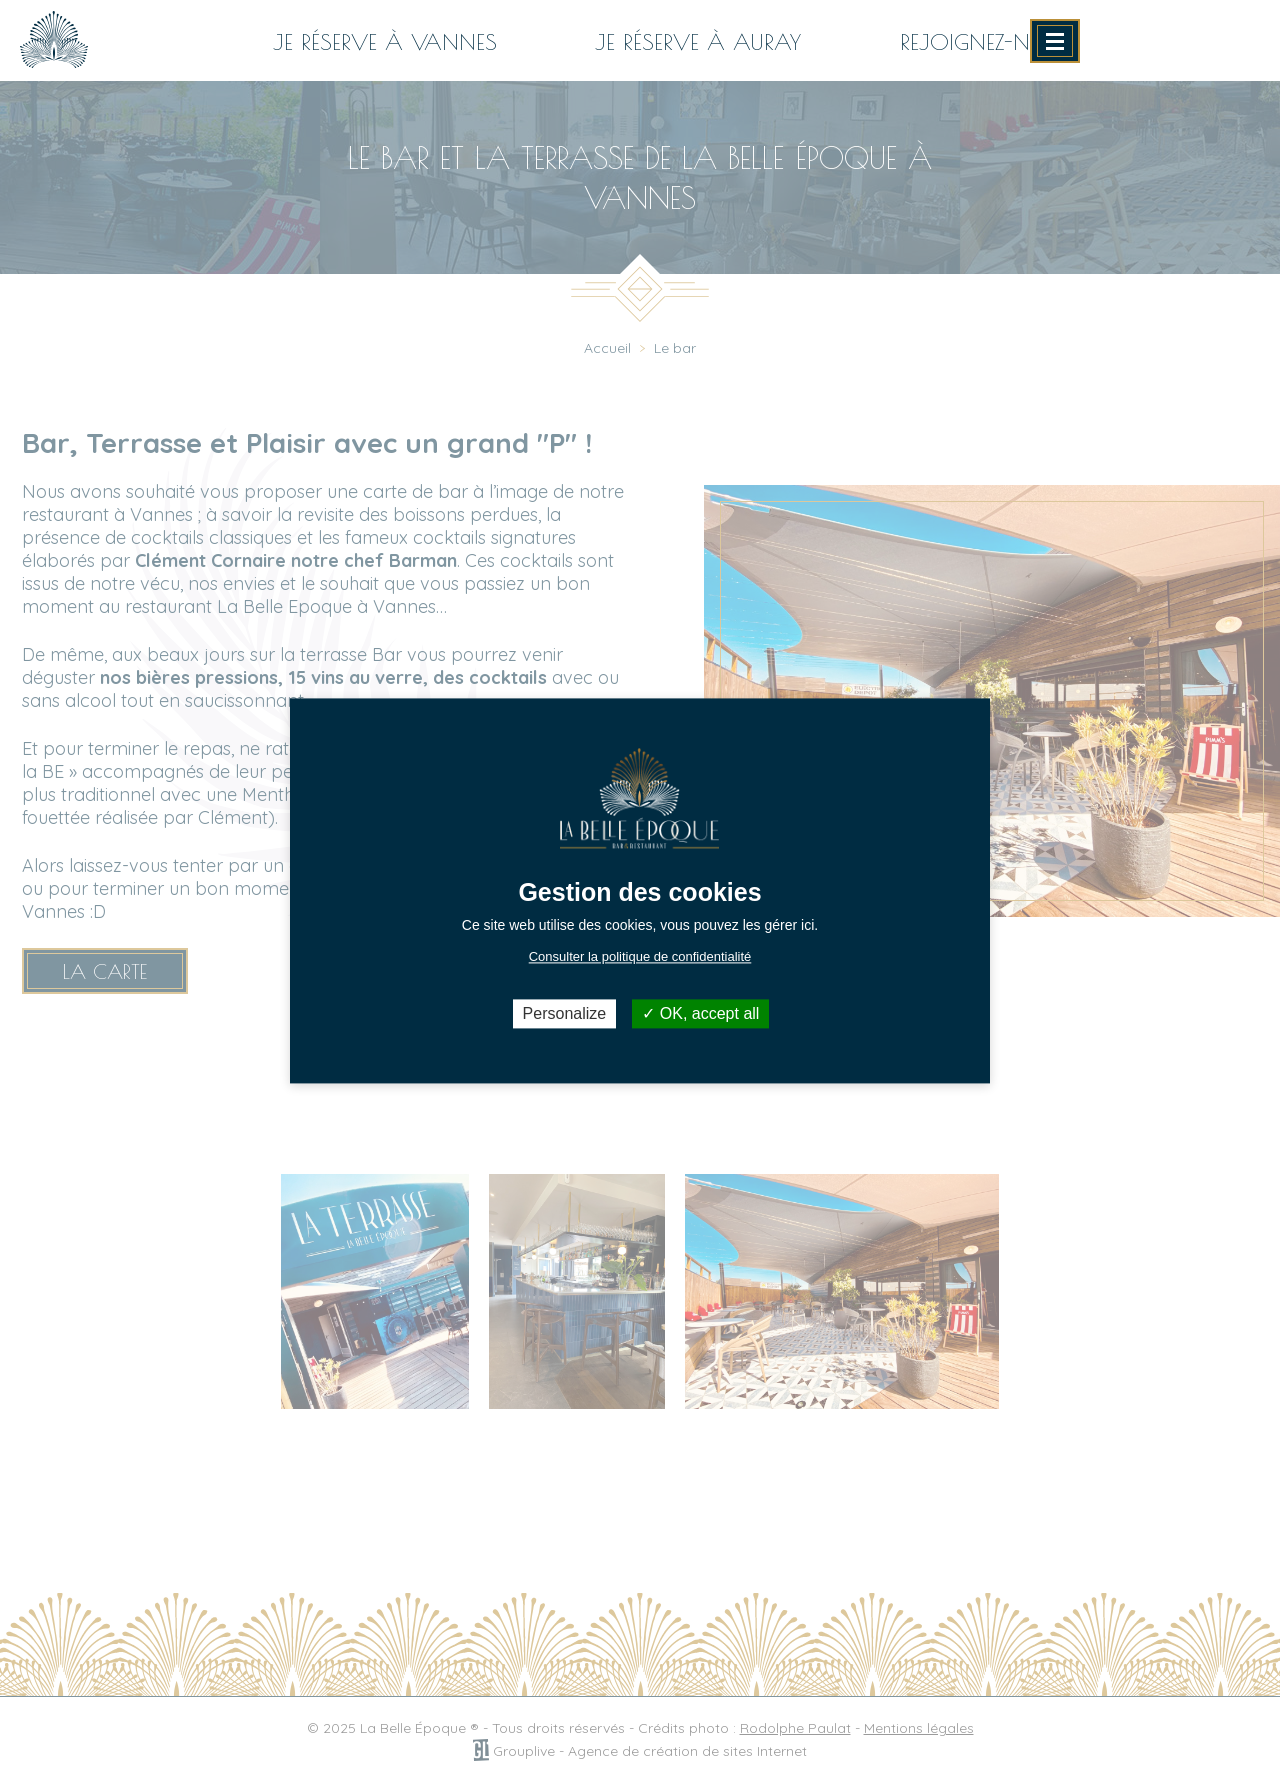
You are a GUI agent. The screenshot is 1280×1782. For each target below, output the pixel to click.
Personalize (565, 1013)
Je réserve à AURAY (698, 42)
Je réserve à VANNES (385, 42)
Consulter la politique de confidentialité (640, 956)
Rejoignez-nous (987, 42)
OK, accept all (700, 1013)
